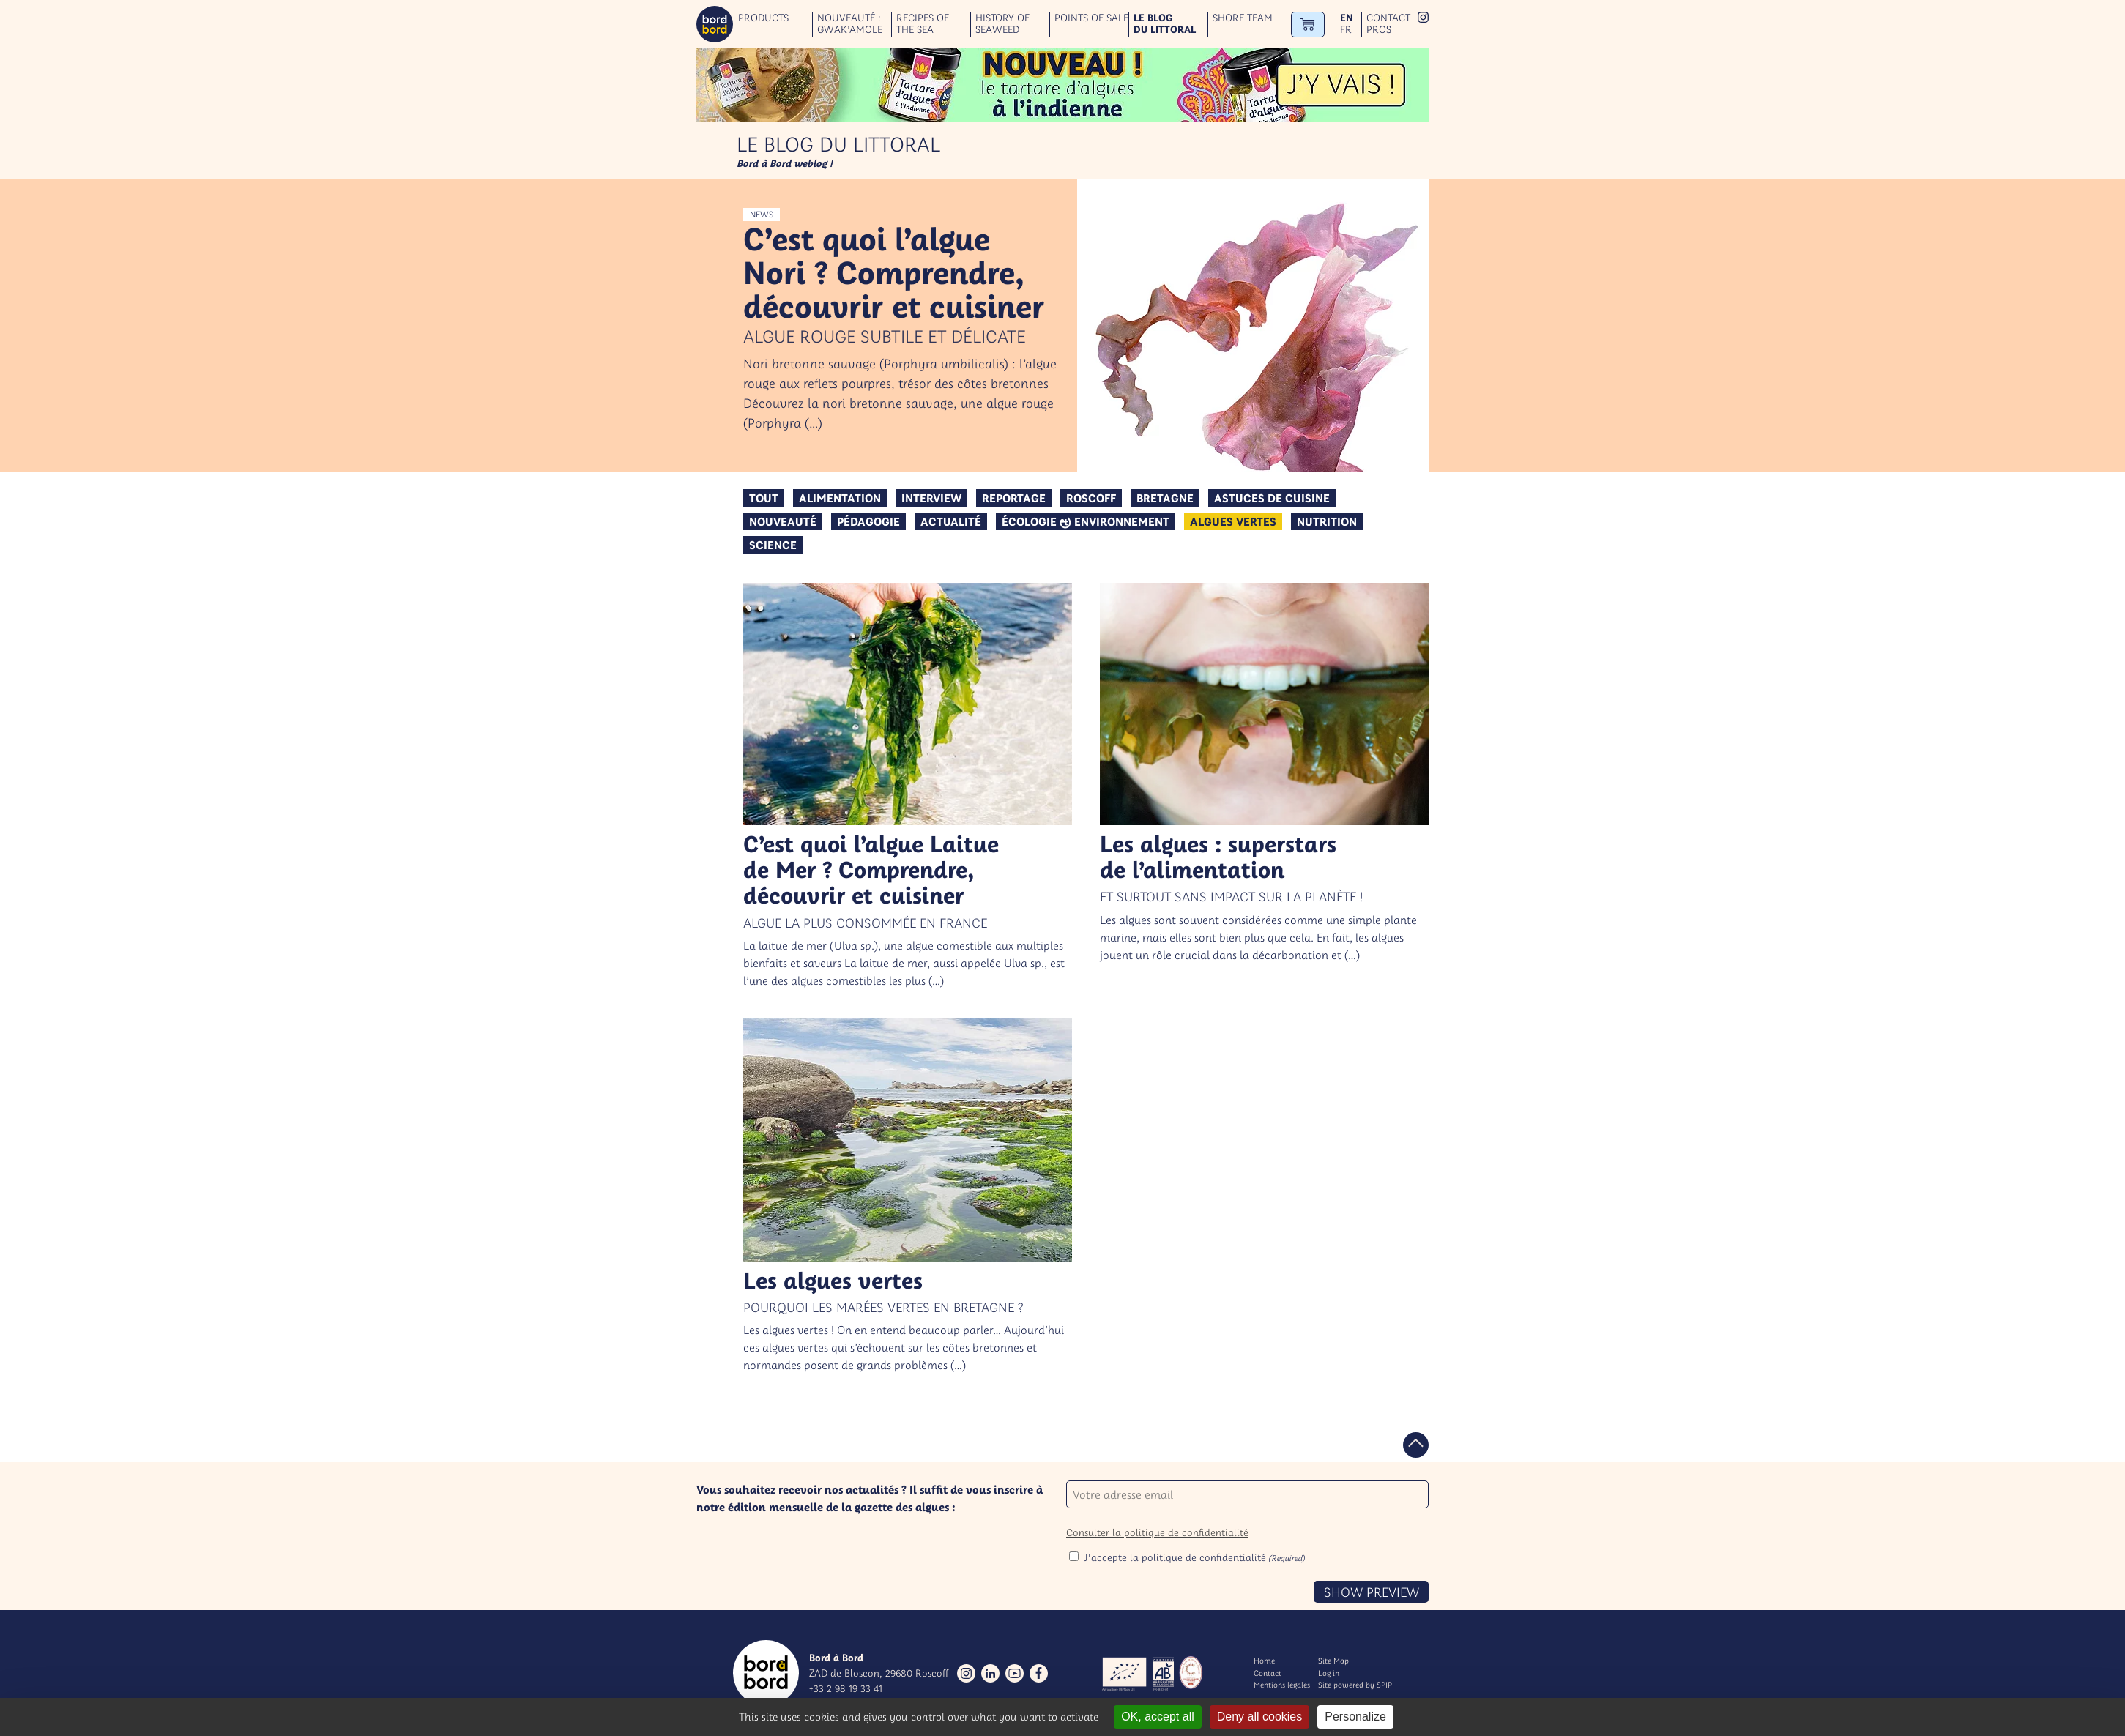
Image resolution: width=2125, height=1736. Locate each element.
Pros (1378, 29)
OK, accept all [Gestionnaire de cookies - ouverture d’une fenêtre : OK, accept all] (1157, 1716)
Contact (1388, 18)
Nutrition (1327, 521)
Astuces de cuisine (1272, 498)
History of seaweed (1002, 24)
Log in (1328, 1673)
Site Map (1333, 1660)
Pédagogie (868, 521)
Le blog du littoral (1165, 24)
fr (1346, 29)
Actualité (950, 521)
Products (763, 18)
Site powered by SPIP (1355, 1685)
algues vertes (1233, 521)
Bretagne (1165, 498)
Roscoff (1091, 498)
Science (773, 544)
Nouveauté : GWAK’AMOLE (849, 24)
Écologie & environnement (1085, 521)
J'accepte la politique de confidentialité (1194, 1557)
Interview (931, 498)
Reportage (1014, 498)
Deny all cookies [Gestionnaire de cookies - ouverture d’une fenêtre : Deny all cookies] (1260, 1716)
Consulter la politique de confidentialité (1157, 1532)
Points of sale (1091, 18)
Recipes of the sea (922, 24)
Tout (763, 498)
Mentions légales (1282, 1685)
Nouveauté (782, 521)
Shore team (1243, 18)
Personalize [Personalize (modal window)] (1355, 1716)
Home (1264, 1660)
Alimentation (840, 498)
